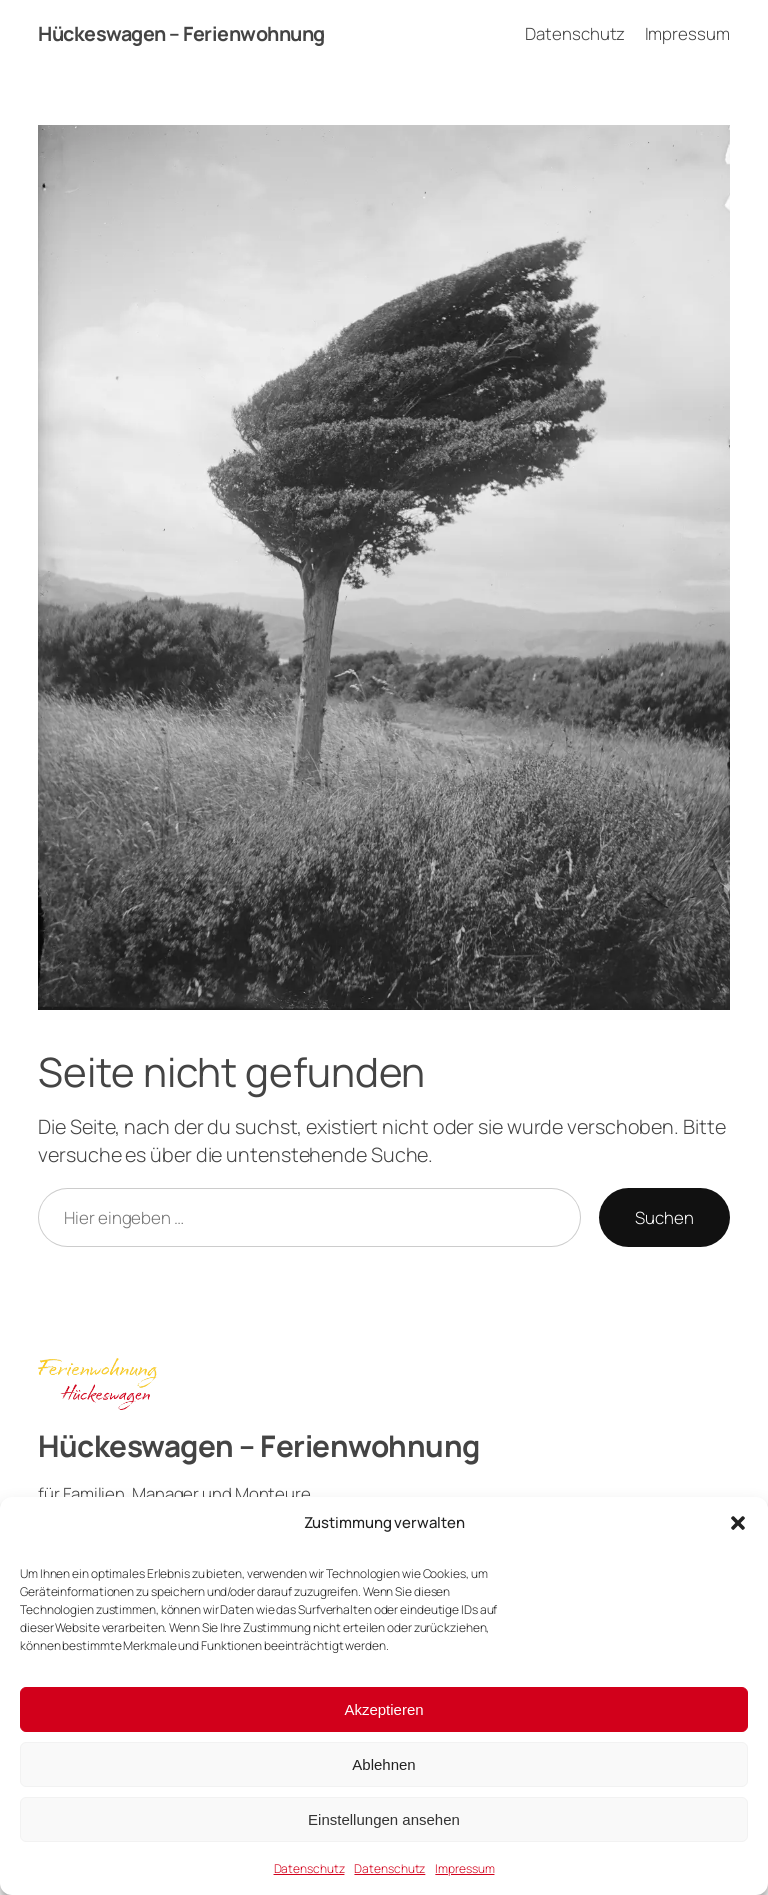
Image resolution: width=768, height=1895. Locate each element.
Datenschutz (309, 1868)
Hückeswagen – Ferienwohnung (181, 33)
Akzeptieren (383, 1709)
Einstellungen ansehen (384, 1819)
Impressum (464, 1868)
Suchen (664, 1217)
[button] (738, 1523)
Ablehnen (383, 1764)
